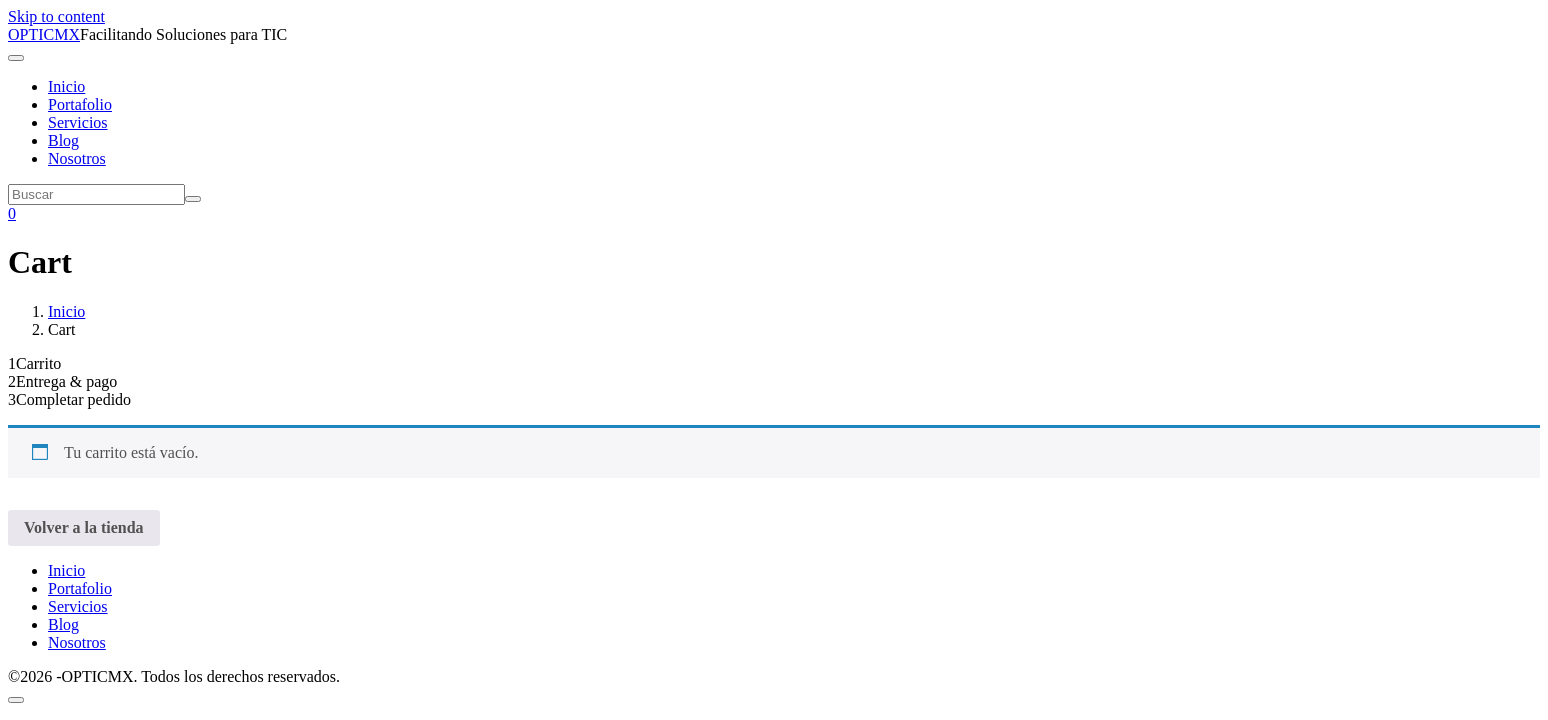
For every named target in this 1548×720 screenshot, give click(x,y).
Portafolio (80, 104)
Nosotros (77, 158)
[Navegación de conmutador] (16, 58)
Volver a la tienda (84, 527)
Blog (63, 140)
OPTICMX (44, 34)
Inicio (66, 86)
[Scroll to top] (16, 700)
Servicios (78, 122)
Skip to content (56, 16)
